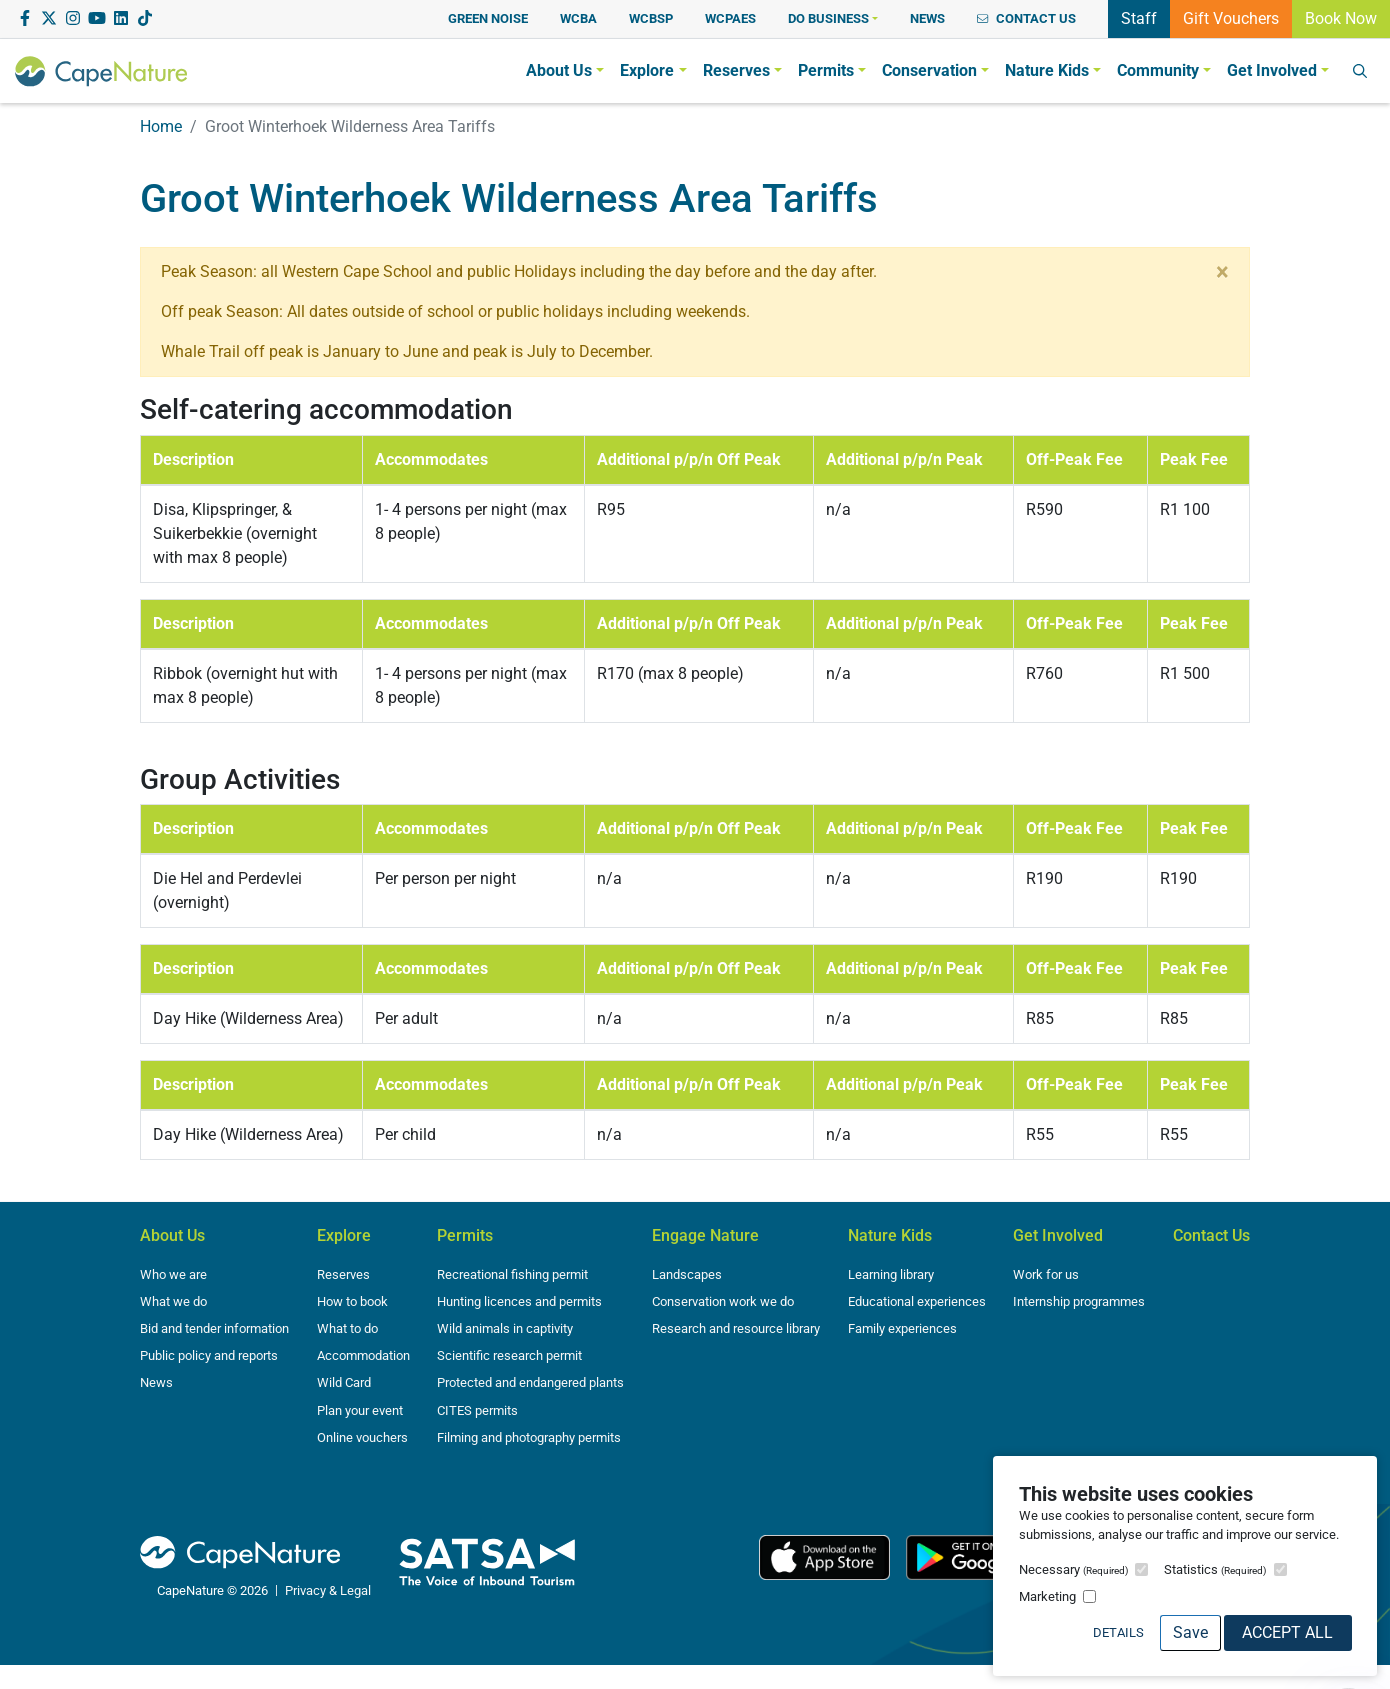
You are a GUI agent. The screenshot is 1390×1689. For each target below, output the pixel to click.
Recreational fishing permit (512, 1274)
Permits (465, 1235)
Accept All (1287, 1632)
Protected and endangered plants (530, 1382)
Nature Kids (890, 1235)
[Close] (1222, 272)
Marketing (1047, 1596)
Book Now (1341, 17)
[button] (833, 18)
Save (1190, 1632)
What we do (173, 1301)
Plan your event (360, 1410)
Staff (1139, 17)
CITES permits (477, 1410)
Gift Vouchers (1231, 17)
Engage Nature (705, 1235)
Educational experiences (917, 1301)
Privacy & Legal (328, 1590)
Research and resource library (736, 1328)
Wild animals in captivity (505, 1328)
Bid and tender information (214, 1328)
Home (161, 126)
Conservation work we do (723, 1301)
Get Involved (1058, 1235)
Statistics (1215, 1569)
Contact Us (1211, 1235)
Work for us (1046, 1274)
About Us (172, 1235)
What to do (347, 1328)
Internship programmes (1079, 1301)
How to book (352, 1301)
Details (1118, 1632)
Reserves (343, 1274)
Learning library (891, 1274)
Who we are (173, 1274)
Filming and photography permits (529, 1437)
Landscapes (687, 1274)
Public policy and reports (209, 1355)
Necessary (1073, 1569)
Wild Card (344, 1382)
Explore (344, 1235)
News (156, 1382)
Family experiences (902, 1328)
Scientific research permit (509, 1355)
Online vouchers (362, 1437)
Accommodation (363, 1355)
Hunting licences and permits (519, 1301)
